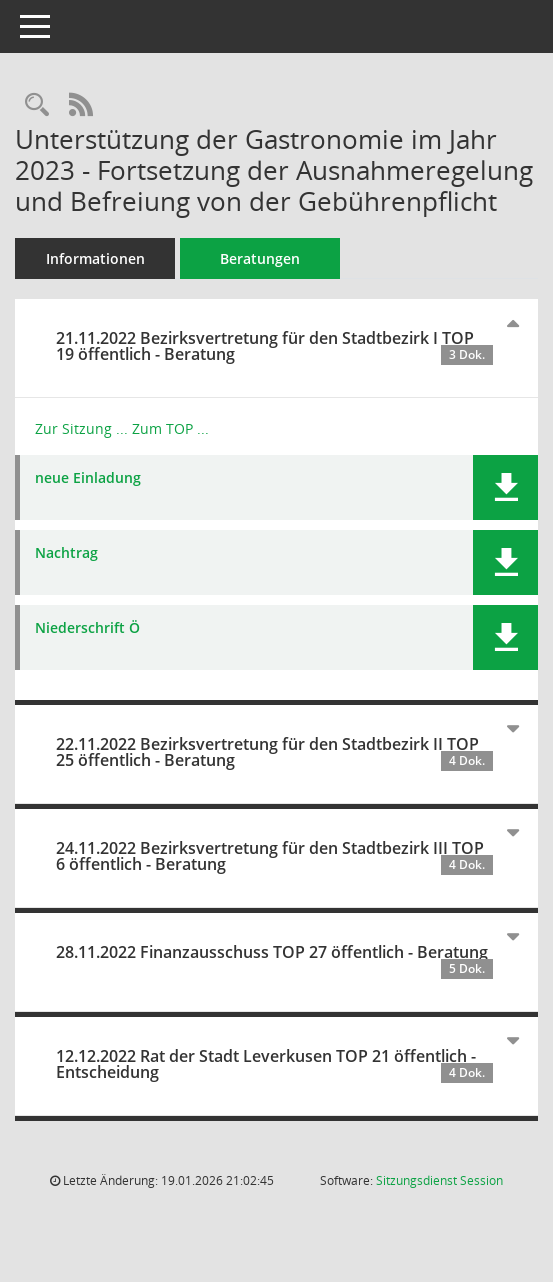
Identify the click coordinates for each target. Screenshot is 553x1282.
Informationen (95, 258)
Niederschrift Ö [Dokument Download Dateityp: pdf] (87, 628)
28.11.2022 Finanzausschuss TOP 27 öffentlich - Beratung (274, 960)
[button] (505, 487)
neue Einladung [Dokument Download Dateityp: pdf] (88, 478)
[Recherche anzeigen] (37, 105)
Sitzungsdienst (439, 1180)
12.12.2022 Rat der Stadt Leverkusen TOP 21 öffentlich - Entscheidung (274, 1064)
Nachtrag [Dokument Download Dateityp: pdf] (66, 553)
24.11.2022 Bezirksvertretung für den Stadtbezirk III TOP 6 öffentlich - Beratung (274, 856)
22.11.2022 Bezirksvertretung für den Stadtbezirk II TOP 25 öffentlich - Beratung (274, 752)
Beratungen (260, 258)
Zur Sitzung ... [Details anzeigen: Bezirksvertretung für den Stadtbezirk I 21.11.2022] (81, 428)
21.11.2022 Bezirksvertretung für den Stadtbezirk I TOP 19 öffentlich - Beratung (274, 346)
